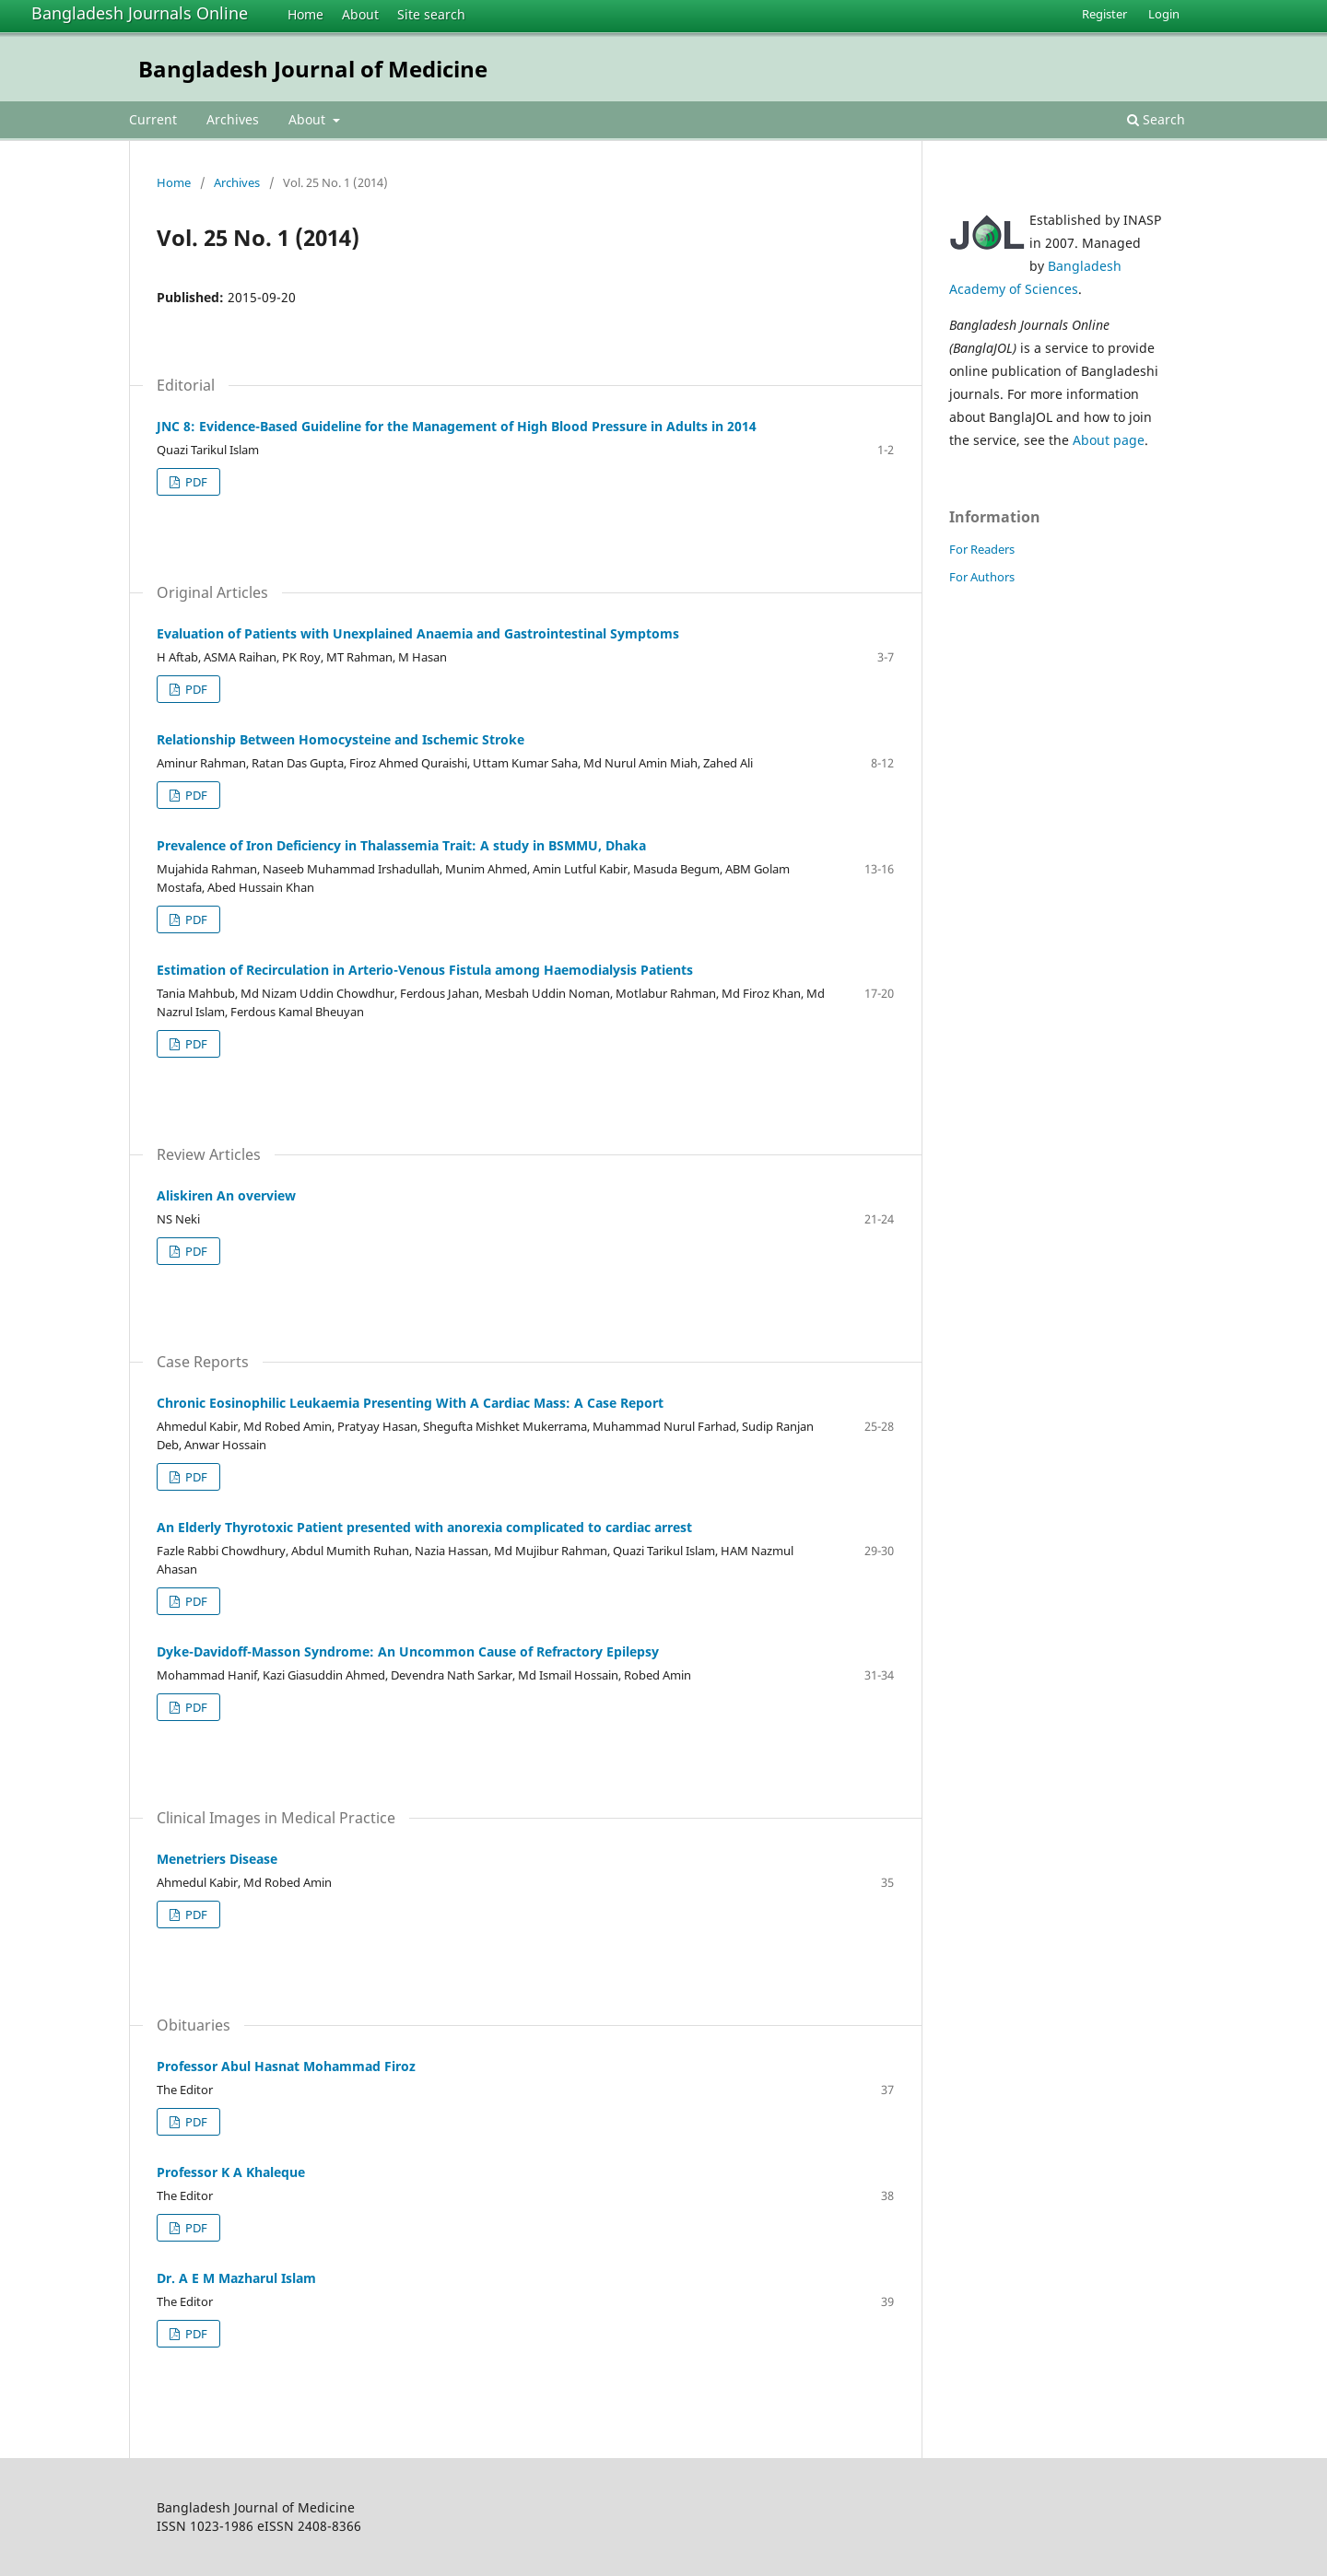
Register (1104, 14)
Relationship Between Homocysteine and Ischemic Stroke (340, 739)
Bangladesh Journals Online (139, 13)
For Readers (982, 549)
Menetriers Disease (217, 1859)
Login (1164, 14)
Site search (431, 14)
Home (305, 14)
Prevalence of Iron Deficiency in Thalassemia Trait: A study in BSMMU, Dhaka (401, 845)
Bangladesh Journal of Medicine (312, 68)
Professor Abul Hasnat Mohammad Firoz (286, 2066)
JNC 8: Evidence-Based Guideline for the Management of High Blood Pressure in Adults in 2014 (457, 426)
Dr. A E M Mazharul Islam (236, 2278)
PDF (194, 482)
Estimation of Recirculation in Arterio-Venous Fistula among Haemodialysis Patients (425, 969)
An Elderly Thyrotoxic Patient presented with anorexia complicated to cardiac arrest (424, 1527)
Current (153, 119)
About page (1109, 440)
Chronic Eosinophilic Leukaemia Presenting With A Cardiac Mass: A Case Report (410, 1402)
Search (1156, 119)
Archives (232, 119)
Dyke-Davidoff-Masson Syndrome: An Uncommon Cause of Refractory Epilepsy (408, 1651)
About (360, 14)
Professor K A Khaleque (231, 2172)
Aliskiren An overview (226, 1195)
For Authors (982, 576)
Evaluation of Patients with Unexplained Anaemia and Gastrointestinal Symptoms (418, 633)
